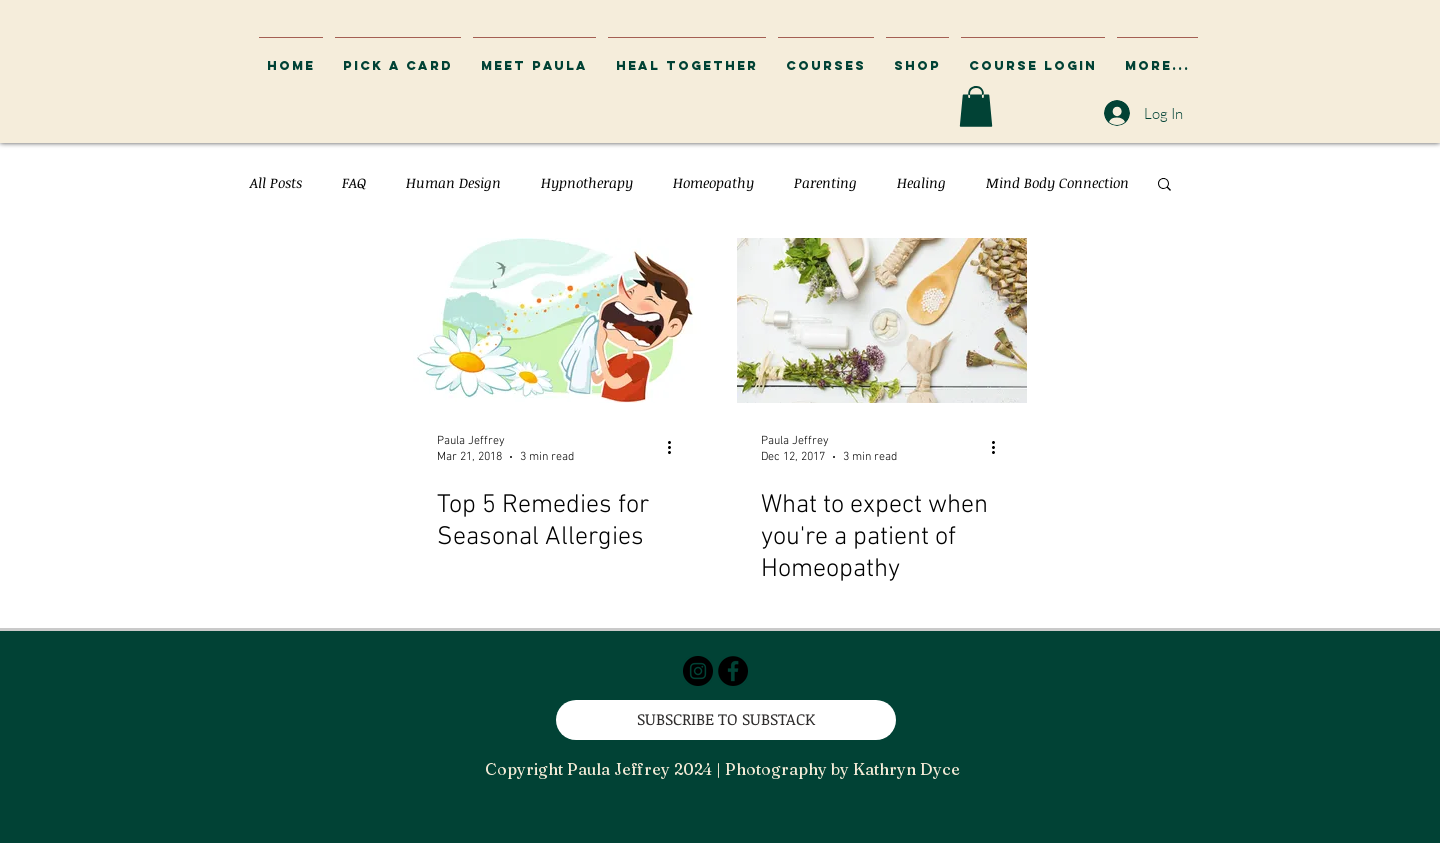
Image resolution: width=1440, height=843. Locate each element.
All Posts (276, 182)
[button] (1033, 57)
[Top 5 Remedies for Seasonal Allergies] (558, 320)
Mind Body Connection (1057, 182)
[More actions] (676, 448)
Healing (921, 182)
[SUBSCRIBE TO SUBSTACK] (726, 720)
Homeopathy (713, 182)
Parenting (825, 182)
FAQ (354, 182)
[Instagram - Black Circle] (698, 671)
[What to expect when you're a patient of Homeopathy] (882, 320)
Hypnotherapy (587, 182)
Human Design (453, 182)
